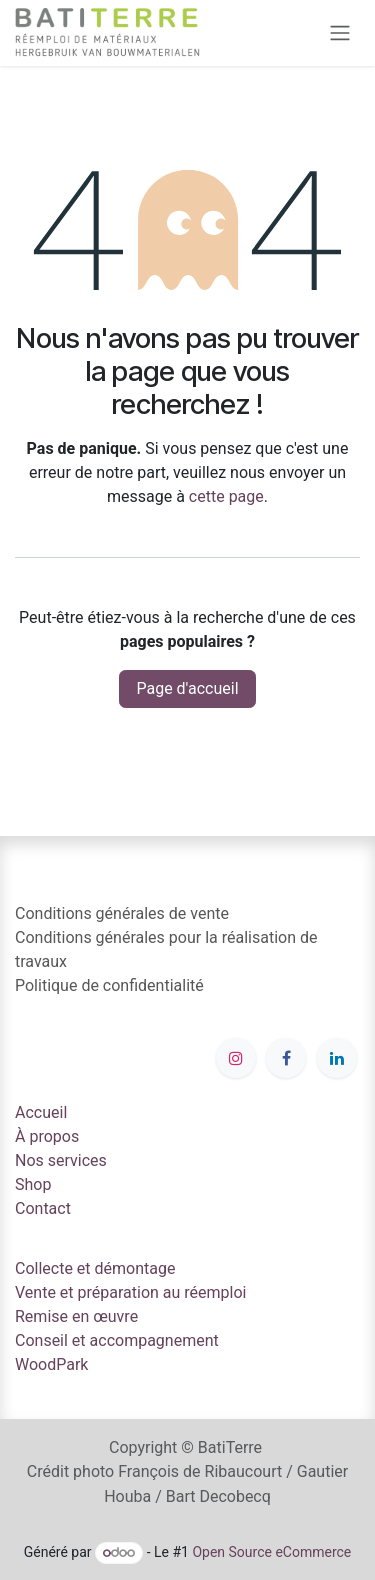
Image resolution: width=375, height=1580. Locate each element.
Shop (33, 1184)
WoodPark (51, 1364)
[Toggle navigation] (340, 33)
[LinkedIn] (337, 1058)
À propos (47, 1136)
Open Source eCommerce (271, 1552)
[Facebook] (286, 1058)
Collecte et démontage (95, 1268)
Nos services (61, 1160)
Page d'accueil (187, 688)
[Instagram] (236, 1058)
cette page (226, 496)
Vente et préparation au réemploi (131, 1292)
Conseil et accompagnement (117, 1340)
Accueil (41, 1112)
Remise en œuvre (76, 1316)
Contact (43, 1208)
